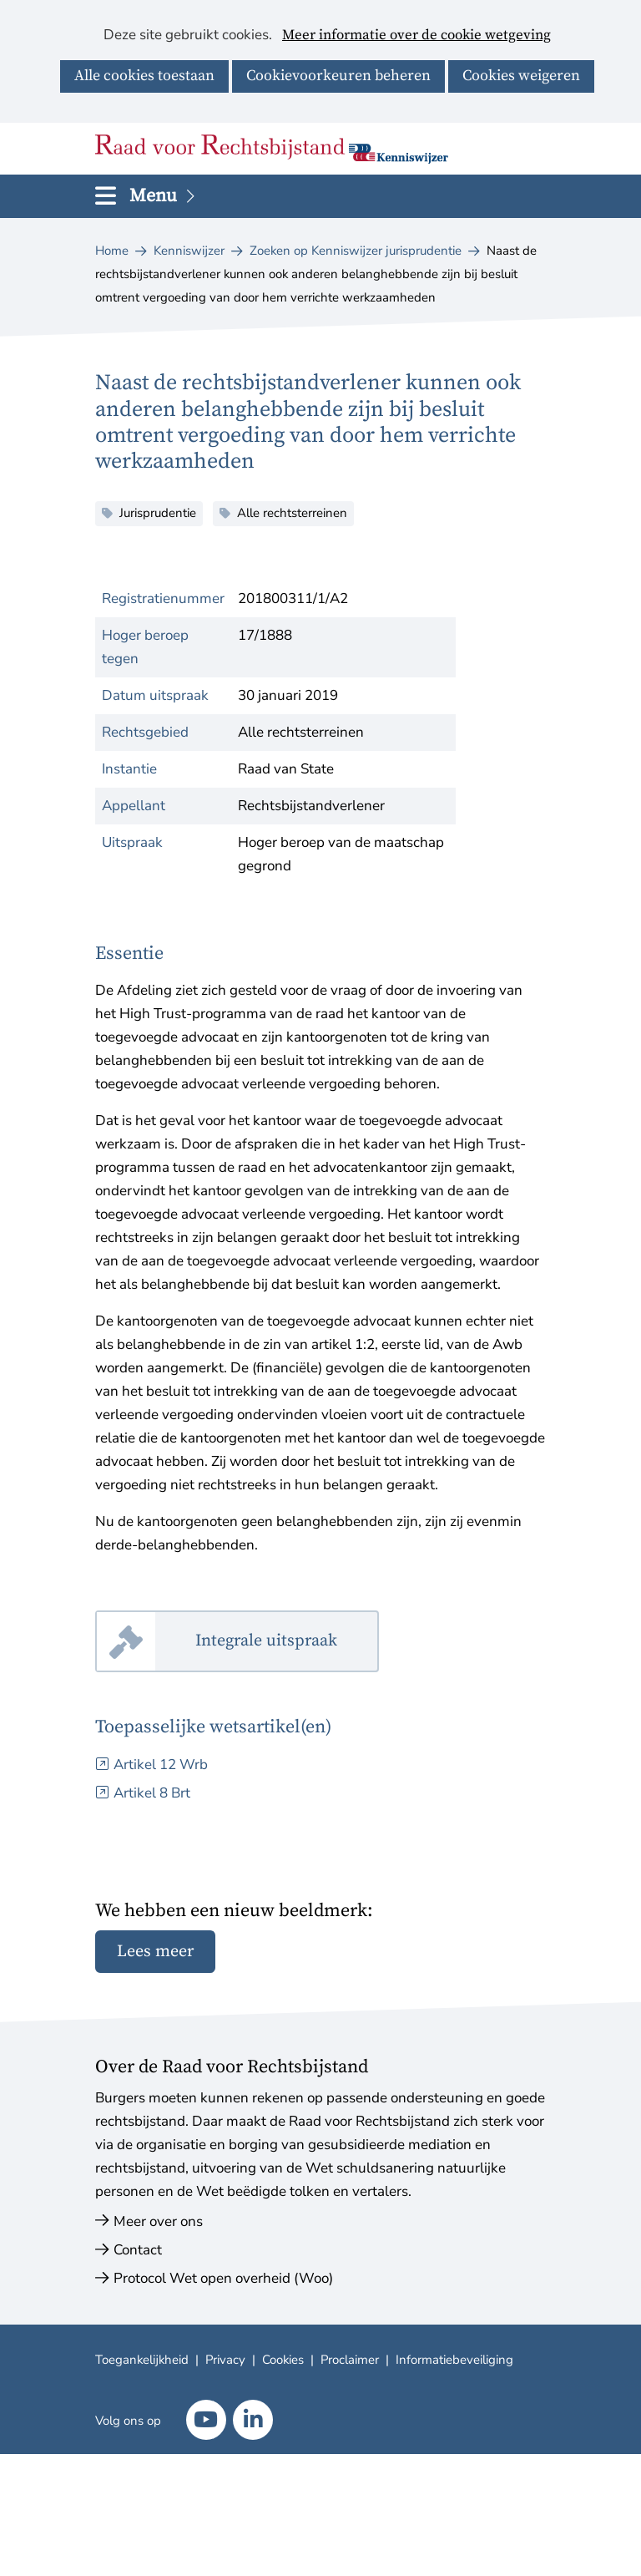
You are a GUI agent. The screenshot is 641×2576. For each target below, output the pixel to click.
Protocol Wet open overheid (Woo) (223, 2278)
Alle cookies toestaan (144, 75)
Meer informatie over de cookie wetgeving (416, 36)
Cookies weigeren (521, 75)
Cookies (283, 2359)
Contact (138, 2249)
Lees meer (155, 1951)
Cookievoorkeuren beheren (338, 75)
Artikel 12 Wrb (161, 1764)
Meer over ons (158, 2221)
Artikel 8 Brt (152, 1793)
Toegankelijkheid (142, 2359)
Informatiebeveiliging (454, 2359)
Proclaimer (349, 2359)
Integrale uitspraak (287, 1641)
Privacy (225, 2359)
